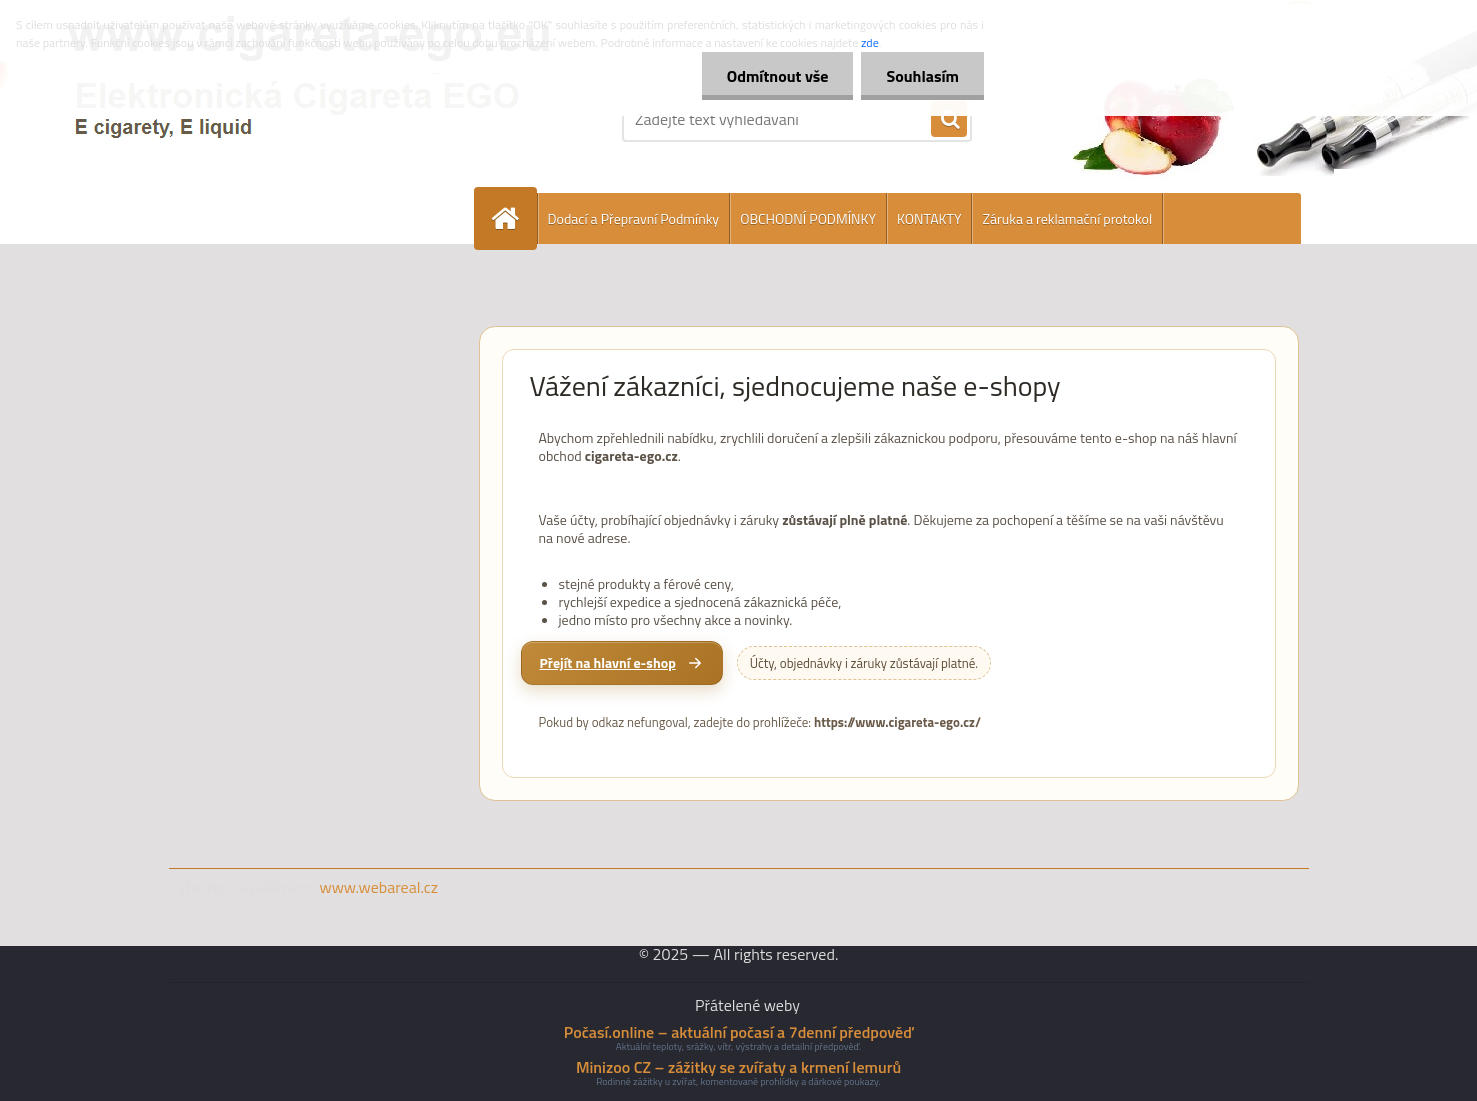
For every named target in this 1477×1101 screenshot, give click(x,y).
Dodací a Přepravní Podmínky (634, 218)
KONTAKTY (929, 218)
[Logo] (306, 119)
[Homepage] (514, 218)
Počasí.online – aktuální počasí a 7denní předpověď (738, 1032)
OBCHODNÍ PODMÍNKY (808, 218)
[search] (949, 120)
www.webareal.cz (378, 887)
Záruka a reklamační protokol (1067, 218)
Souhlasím (922, 76)
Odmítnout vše (778, 76)
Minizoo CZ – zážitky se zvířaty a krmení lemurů (738, 1067)
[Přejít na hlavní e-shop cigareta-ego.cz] (622, 663)
